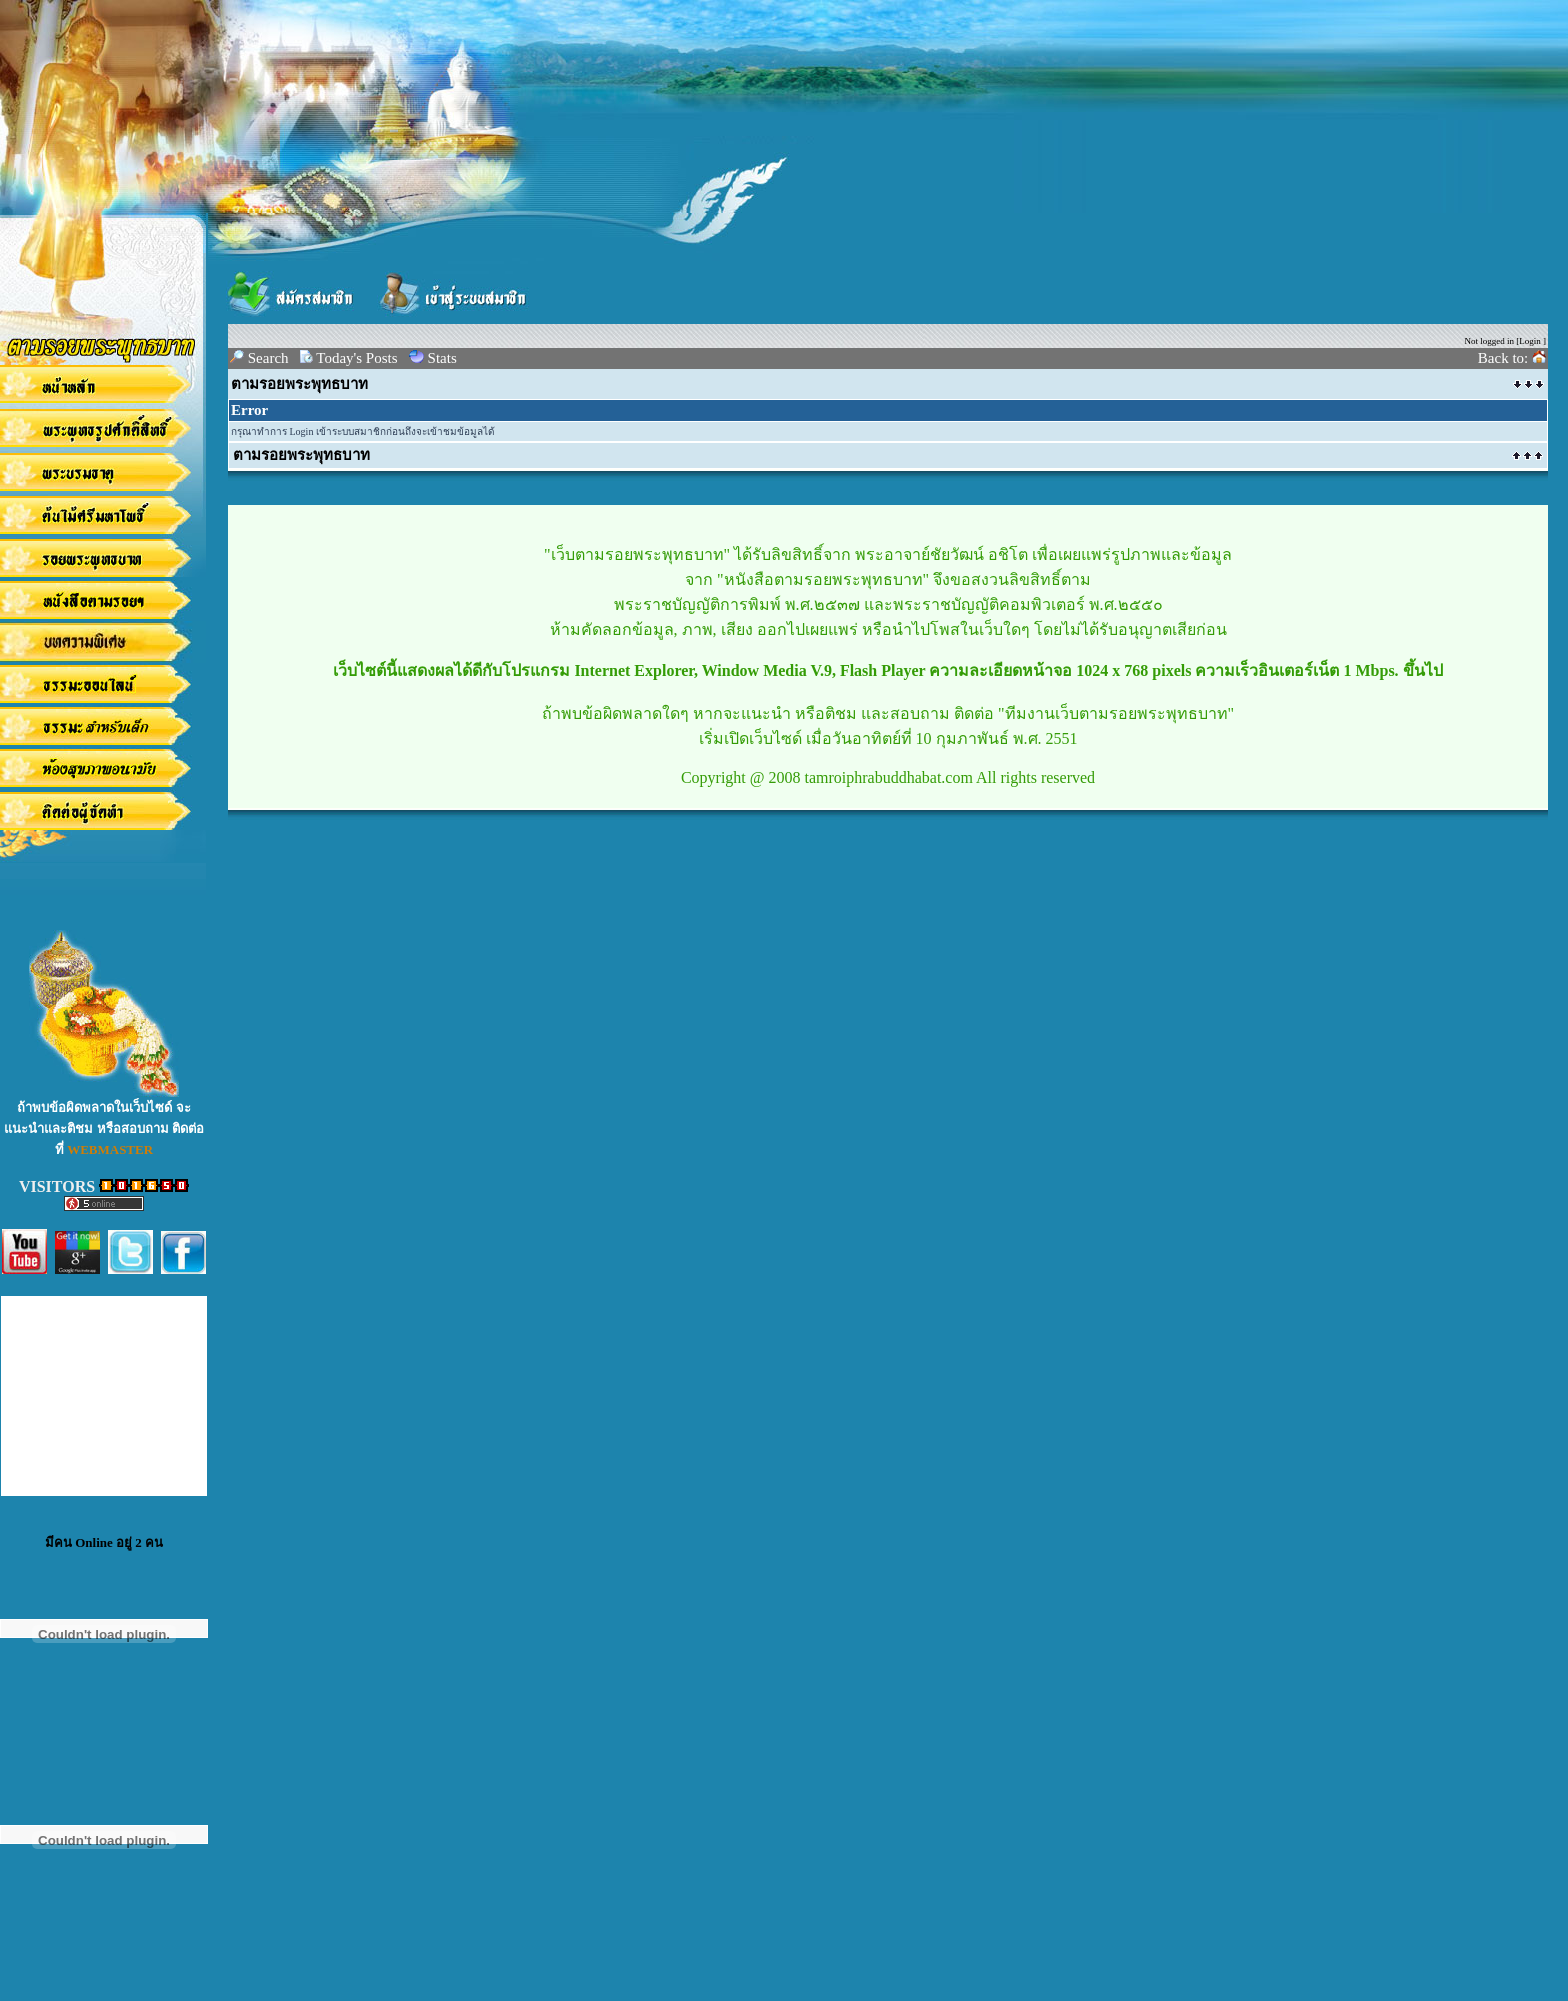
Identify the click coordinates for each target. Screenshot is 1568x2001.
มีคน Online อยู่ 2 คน (104, 1542)
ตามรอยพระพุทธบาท (299, 384)
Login (1530, 341)
